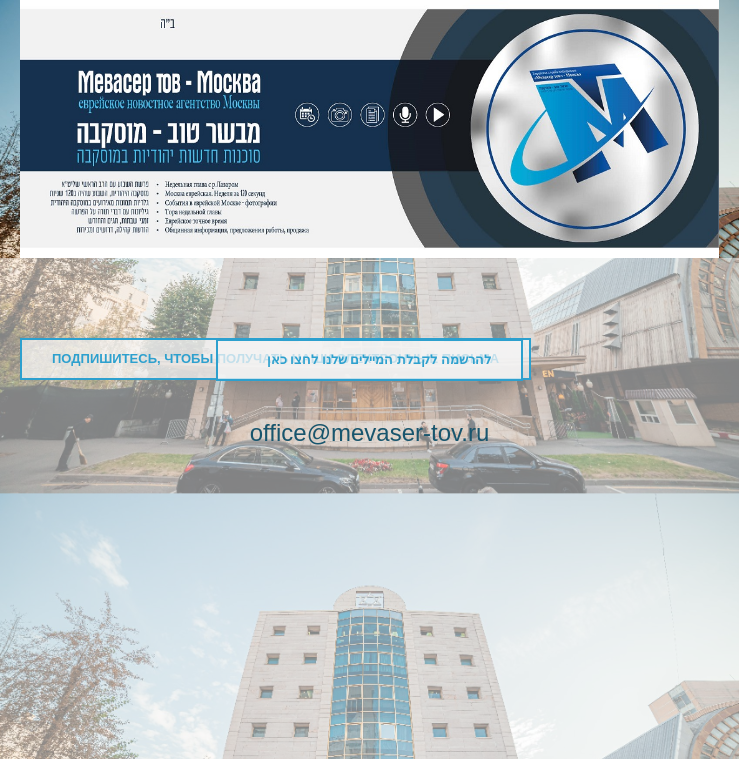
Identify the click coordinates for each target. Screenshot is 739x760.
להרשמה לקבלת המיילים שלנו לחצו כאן (369, 359)
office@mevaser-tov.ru (370, 432)
